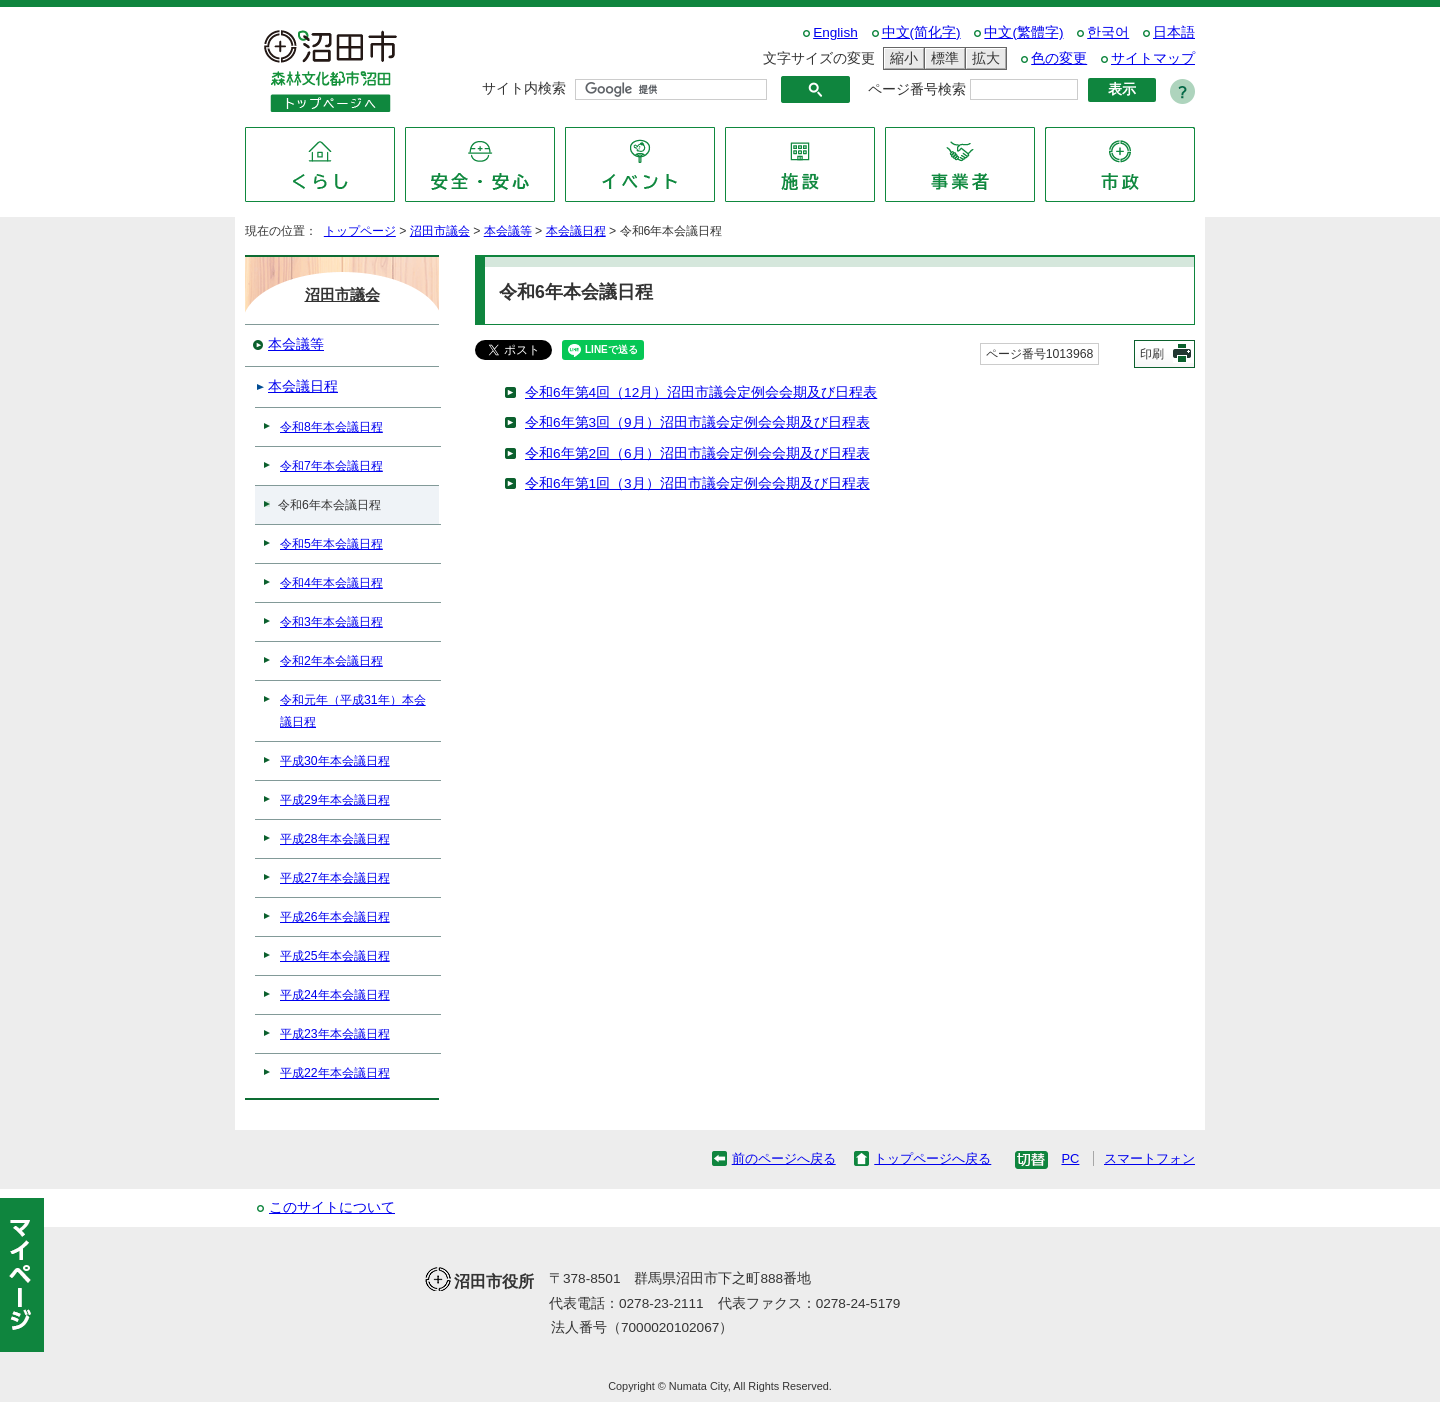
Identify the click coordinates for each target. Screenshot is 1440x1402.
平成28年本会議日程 (335, 839)
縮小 (901, 58)
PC (1070, 1158)
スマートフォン (1149, 1158)
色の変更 (1059, 58)
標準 (942, 58)
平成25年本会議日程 (335, 956)
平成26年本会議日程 (335, 917)
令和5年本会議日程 (331, 544)
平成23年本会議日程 (335, 1034)
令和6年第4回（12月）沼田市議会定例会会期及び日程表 (701, 392)
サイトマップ (1153, 58)
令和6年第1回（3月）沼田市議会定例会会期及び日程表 (697, 483)
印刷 (1152, 354)
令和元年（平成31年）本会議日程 (353, 711)
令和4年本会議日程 (331, 583)
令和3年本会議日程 (331, 622)
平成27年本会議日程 (335, 878)
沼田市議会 (440, 231)
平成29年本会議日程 (335, 800)
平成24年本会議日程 (335, 995)
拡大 (983, 58)
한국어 (1108, 32)
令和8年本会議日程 (331, 427)
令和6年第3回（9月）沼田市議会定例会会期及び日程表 (697, 422)
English (835, 32)
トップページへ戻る (932, 1158)
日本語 (1174, 32)
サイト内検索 (524, 88)
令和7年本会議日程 (331, 466)
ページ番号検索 (917, 89)
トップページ (360, 231)
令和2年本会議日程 (331, 661)
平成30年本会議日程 (335, 761)
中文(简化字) (921, 32)
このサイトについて (332, 1207)
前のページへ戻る (784, 1158)
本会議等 (508, 231)
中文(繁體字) (1023, 32)
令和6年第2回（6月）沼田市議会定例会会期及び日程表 (697, 453)
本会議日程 (576, 231)
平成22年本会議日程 (335, 1073)
